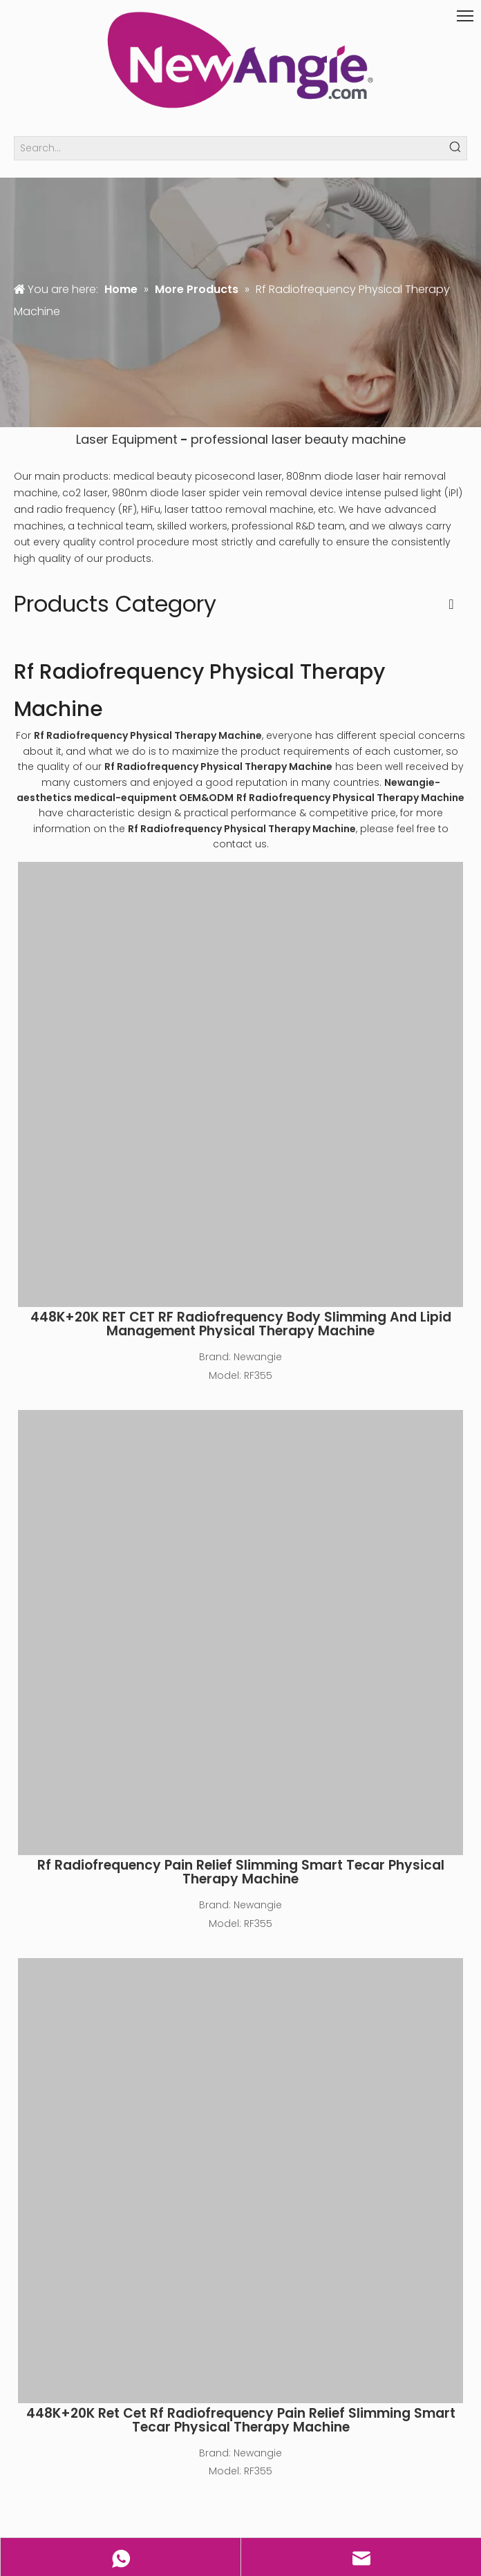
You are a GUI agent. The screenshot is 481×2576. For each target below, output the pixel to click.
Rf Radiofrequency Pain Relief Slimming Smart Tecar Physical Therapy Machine (240, 1872)
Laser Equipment (127, 439)
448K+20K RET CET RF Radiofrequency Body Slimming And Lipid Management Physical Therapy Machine (240, 1324)
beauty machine (355, 439)
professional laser (246, 439)
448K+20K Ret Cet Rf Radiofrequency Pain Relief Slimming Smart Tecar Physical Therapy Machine (240, 2420)
